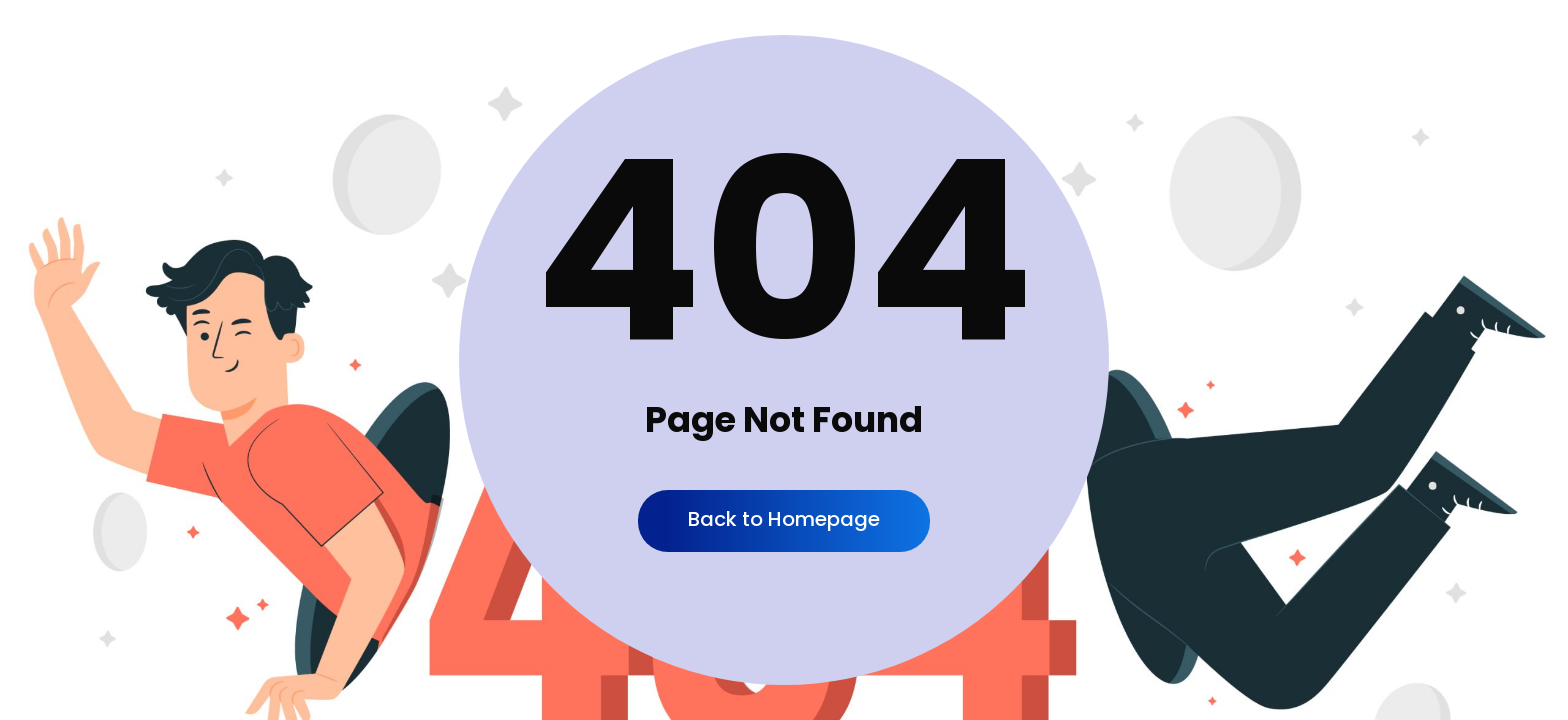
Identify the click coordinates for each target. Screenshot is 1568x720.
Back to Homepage (784, 519)
